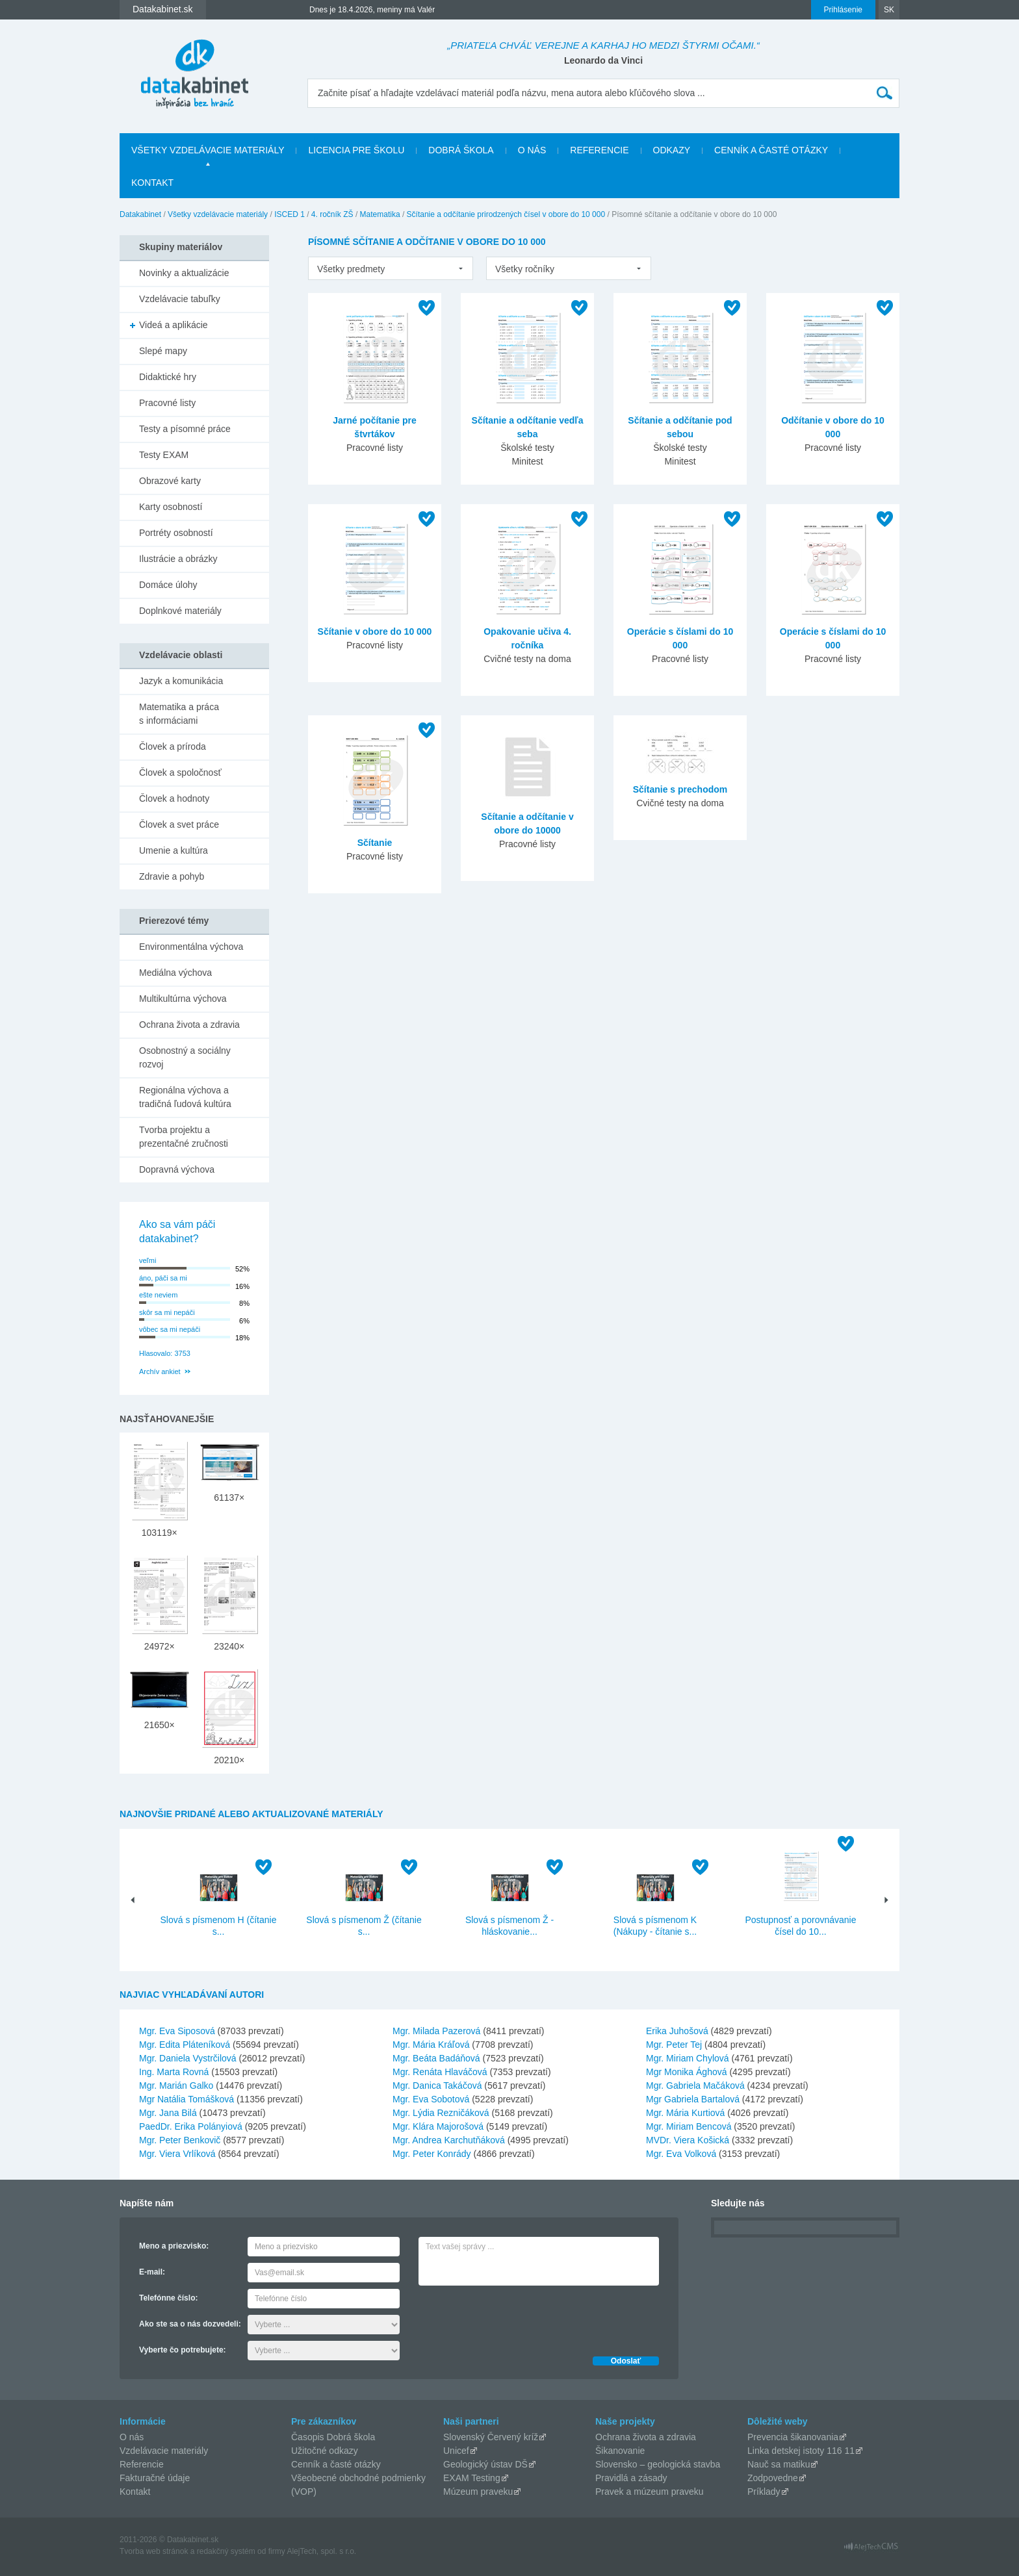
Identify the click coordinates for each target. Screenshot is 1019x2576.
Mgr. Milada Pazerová (436, 2031)
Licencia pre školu (356, 150)
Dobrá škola (460, 150)
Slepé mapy (163, 351)
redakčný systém (226, 2551)
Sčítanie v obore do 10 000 (375, 631)
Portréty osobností (176, 533)
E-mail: (152, 2271)
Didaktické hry (167, 377)
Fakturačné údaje (155, 2478)
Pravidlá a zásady (631, 2478)
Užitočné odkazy (324, 2450)
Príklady (763, 2491)
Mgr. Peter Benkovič (179, 2140)
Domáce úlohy (168, 585)
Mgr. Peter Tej (674, 2044)
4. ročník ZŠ (332, 214)
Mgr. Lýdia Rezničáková (441, 2113)
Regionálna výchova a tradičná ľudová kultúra (185, 1097)
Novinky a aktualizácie (184, 273)
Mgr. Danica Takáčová (437, 2085)
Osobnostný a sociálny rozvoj (185, 1057)
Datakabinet (140, 214)
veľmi (147, 1260)
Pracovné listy (167, 403)
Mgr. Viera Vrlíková (177, 2154)
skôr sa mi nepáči (167, 1312)
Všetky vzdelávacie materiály (207, 150)
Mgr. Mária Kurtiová (685, 2113)
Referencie (599, 150)
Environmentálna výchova (191, 946)
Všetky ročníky (524, 269)
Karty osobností (170, 507)
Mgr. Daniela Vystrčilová (188, 2058)
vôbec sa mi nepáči (169, 1329)
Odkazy (672, 150)
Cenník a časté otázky (771, 150)
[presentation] (517, 2317)
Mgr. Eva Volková (681, 2154)
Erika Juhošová (677, 2031)
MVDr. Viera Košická (687, 2140)
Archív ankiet (160, 1371)
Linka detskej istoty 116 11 (801, 2450)
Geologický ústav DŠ (485, 2464)
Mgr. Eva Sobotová (431, 2099)
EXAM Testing (471, 2478)
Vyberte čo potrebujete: (182, 2349)
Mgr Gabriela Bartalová (693, 2099)
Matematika (380, 214)
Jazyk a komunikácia (181, 681)
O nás (532, 150)
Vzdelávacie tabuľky (179, 299)
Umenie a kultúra (173, 850)
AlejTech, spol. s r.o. (321, 2551)
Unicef (456, 2450)
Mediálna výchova (175, 972)
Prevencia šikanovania (792, 2437)
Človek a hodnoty (174, 798)
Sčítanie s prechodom (680, 789)
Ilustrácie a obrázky (178, 559)
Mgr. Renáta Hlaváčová (440, 2072)
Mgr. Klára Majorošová (438, 2126)
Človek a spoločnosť (180, 772)
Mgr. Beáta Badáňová (436, 2058)
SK (889, 9)
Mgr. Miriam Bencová (688, 2126)
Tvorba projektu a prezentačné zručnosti (183, 1137)
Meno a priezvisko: (174, 2246)
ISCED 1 (289, 214)
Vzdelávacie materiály (164, 2450)
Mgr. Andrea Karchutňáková (449, 2140)
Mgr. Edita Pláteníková (184, 2044)
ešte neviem (158, 1295)
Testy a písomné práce (185, 429)
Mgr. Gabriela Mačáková (695, 2085)
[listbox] (390, 268)
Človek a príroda (172, 746)
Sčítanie (375, 842)
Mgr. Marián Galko (176, 2085)
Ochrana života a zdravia (189, 1024)
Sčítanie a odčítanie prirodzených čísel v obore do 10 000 (506, 214)
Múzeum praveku (478, 2491)
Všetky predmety (351, 269)
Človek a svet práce (179, 824)
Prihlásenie (843, 9)
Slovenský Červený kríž (490, 2437)
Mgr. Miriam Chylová (687, 2058)
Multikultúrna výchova (183, 998)
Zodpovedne (772, 2478)
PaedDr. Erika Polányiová (190, 2126)
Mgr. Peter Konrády (432, 2154)
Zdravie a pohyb (171, 876)
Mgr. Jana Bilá (168, 2113)
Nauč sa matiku (778, 2464)
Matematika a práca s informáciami (179, 714)
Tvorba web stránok (154, 2551)
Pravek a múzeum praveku (649, 2491)
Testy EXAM (163, 455)
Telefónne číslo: (168, 2297)
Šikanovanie (620, 2450)
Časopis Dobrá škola (333, 2437)
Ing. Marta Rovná (174, 2072)
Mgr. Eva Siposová (177, 2031)
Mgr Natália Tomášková (186, 2099)
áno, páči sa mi (163, 1278)
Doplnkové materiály (180, 611)
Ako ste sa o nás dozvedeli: (190, 2323)
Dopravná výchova (176, 1169)
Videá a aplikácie (173, 325)
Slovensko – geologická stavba (657, 2464)
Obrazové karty (170, 481)
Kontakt (152, 182)
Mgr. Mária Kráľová (431, 2044)
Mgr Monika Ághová (686, 2072)
